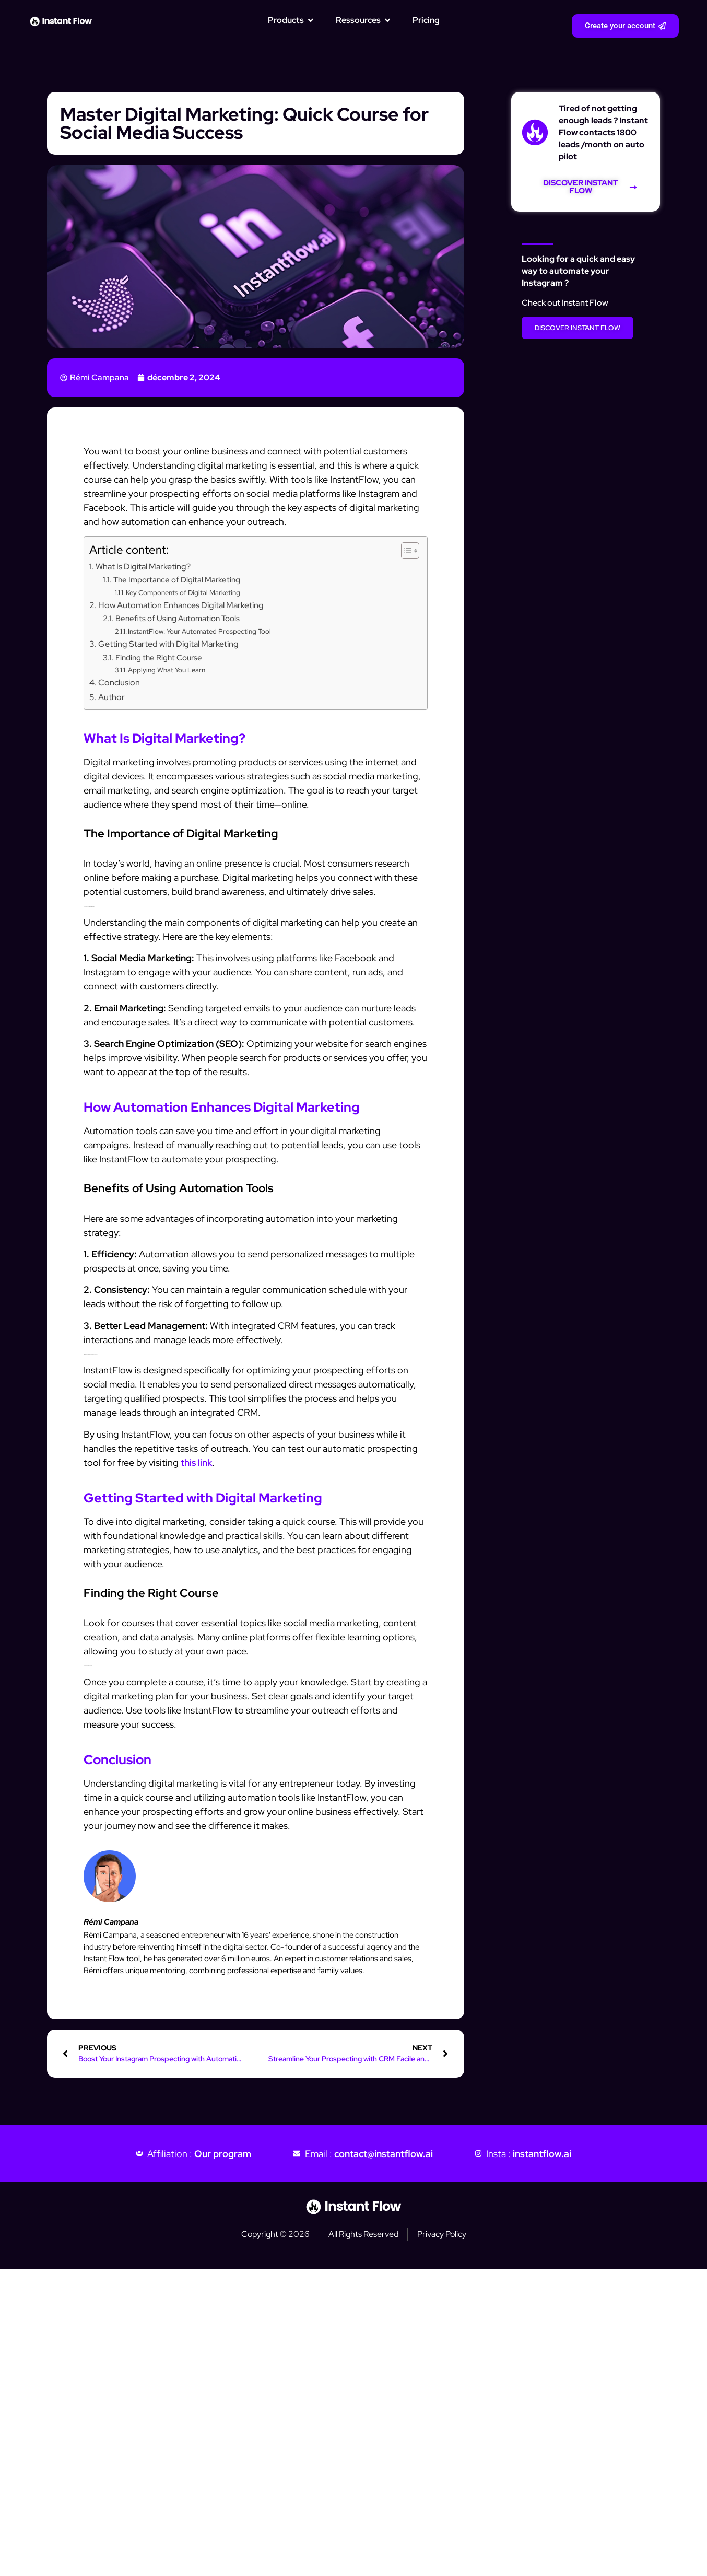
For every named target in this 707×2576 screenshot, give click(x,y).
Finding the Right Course (158, 657)
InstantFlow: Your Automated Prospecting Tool (199, 631)
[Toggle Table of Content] (405, 551)
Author (111, 697)
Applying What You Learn (166, 670)
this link (196, 1462)
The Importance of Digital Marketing (176, 580)
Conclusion (119, 682)
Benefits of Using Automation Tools (177, 618)
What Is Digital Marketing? (143, 566)
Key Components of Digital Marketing (183, 592)
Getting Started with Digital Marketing (168, 643)
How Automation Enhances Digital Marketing (181, 605)
